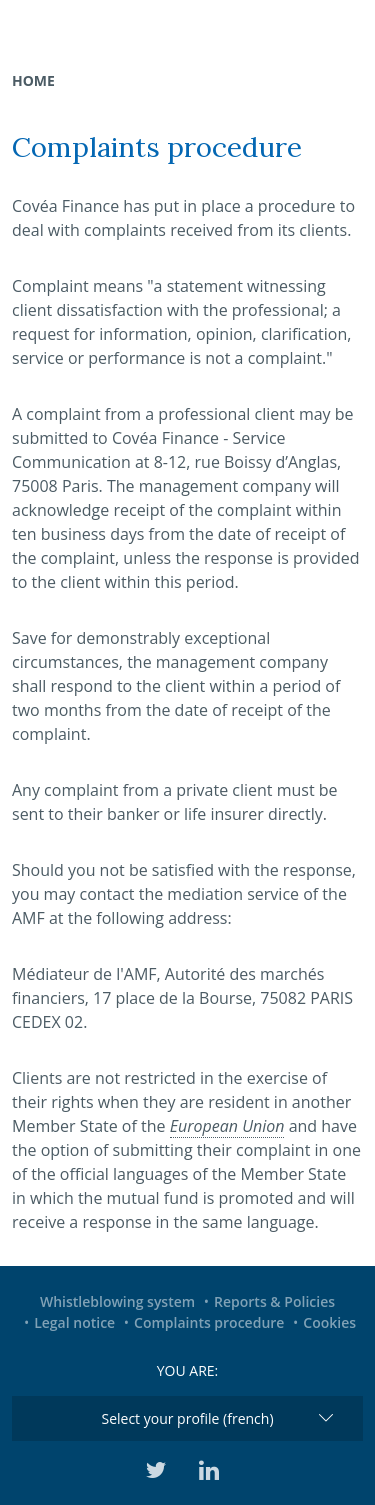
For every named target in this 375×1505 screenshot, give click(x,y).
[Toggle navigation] (347, 25)
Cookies (329, 1322)
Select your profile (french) (187, 1418)
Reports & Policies (274, 1301)
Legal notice (74, 1322)
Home (33, 80)
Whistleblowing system (117, 1301)
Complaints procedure (209, 1322)
